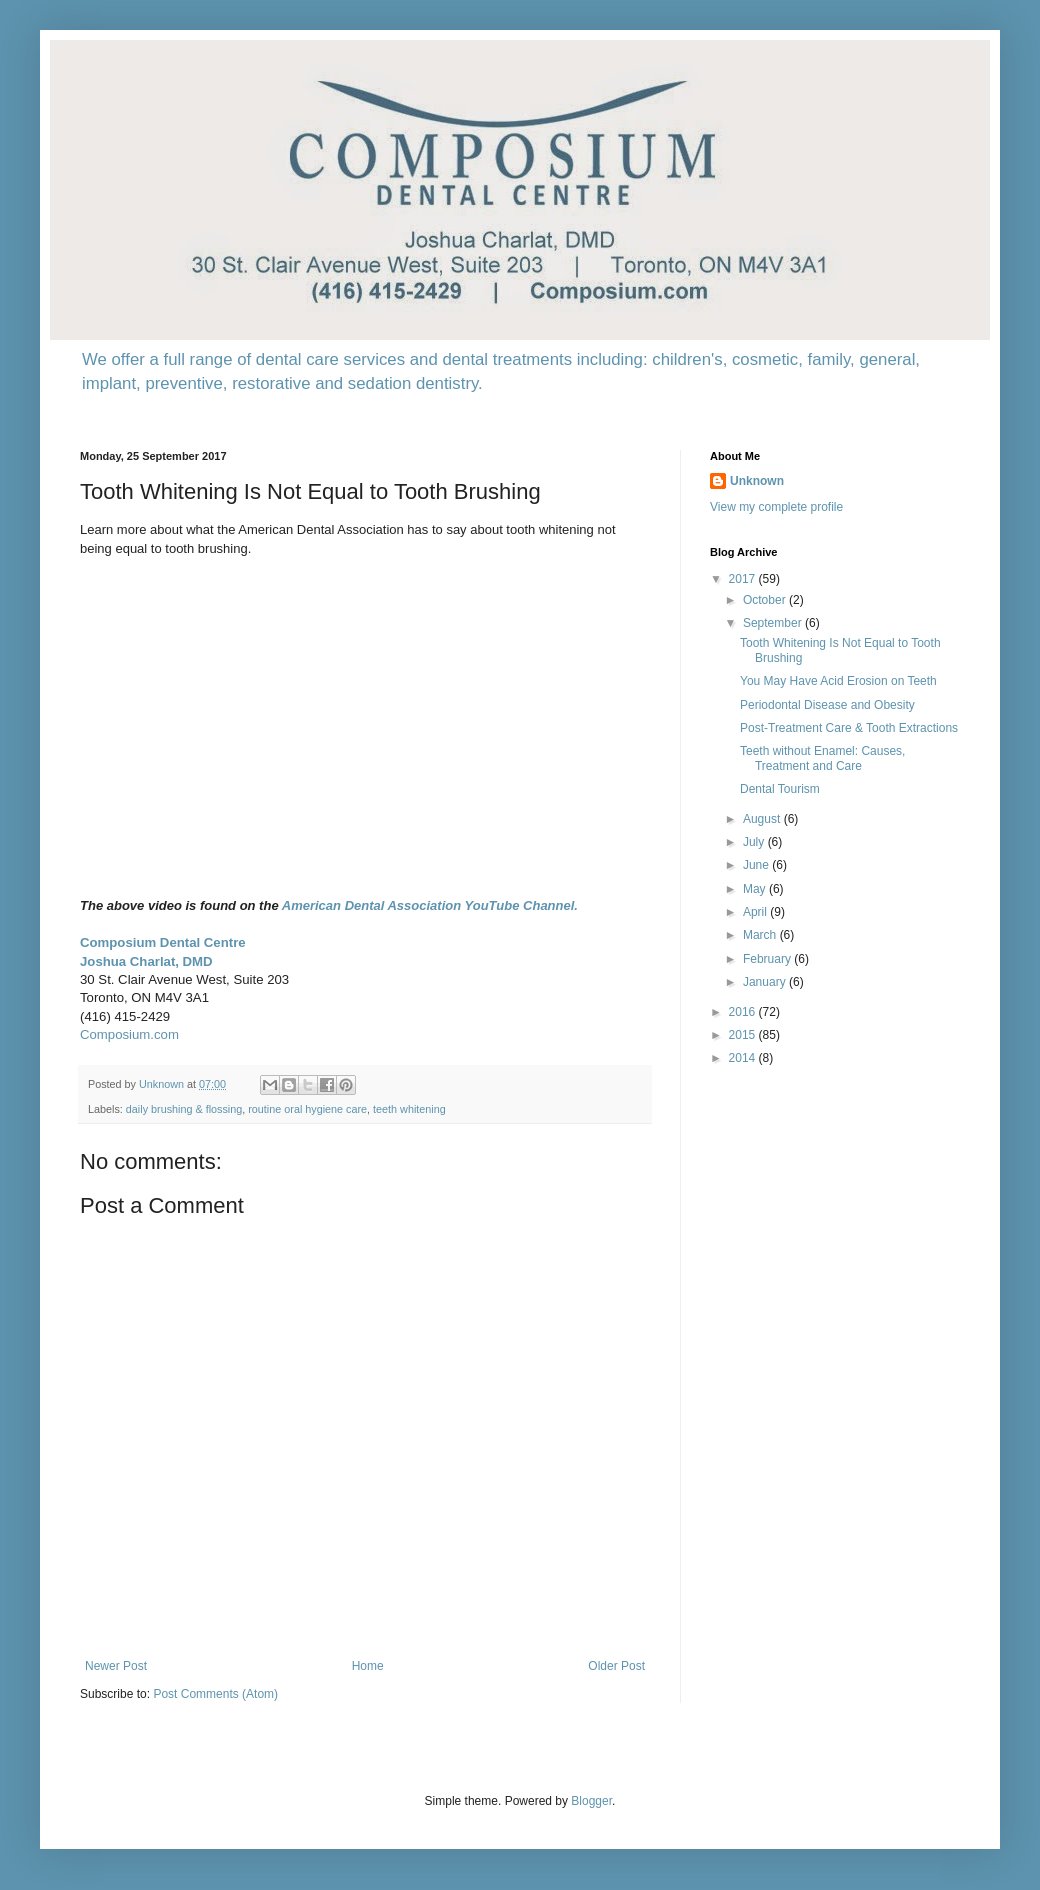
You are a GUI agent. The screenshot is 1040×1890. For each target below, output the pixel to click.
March (761, 935)
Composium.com (129, 1034)
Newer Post (116, 1666)
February (768, 959)
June (757, 865)
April (756, 912)
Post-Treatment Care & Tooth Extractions (849, 728)
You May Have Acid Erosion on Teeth (838, 681)
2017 (744, 579)
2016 (744, 1012)
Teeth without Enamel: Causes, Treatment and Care (822, 758)
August (763, 819)
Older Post (616, 1666)
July (755, 842)
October (766, 600)
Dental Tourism (780, 789)
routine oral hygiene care (307, 1109)
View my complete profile (776, 507)
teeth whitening (409, 1109)
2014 (744, 1058)
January (766, 982)
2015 (744, 1035)
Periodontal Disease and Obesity (827, 705)
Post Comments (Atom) (215, 1694)
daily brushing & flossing (184, 1109)
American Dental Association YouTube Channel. (430, 905)
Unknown (757, 481)
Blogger (591, 1801)
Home (368, 1666)
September (774, 623)
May (756, 889)
